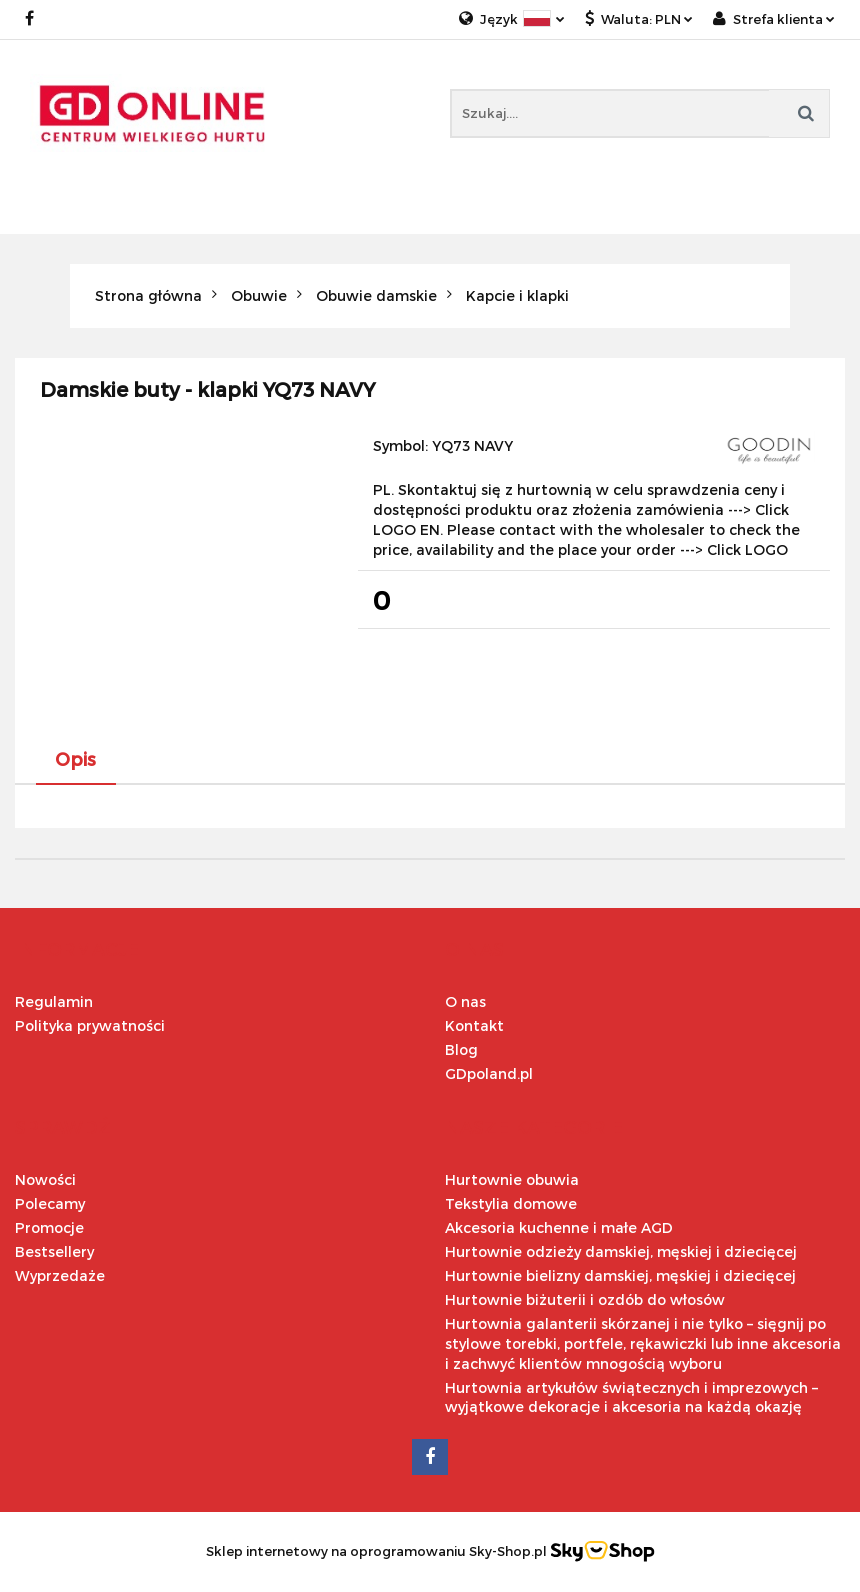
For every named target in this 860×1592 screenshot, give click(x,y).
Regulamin (54, 1001)
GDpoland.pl (489, 1073)
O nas (465, 1001)
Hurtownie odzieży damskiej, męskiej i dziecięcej (621, 1251)
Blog (461, 1049)
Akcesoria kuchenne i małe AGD (559, 1227)
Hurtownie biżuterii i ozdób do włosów (585, 1299)
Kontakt (474, 1025)
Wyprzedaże (60, 1275)
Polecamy (50, 1203)
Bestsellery (54, 1251)
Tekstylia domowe (511, 1203)
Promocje (49, 1227)
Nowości (45, 1179)
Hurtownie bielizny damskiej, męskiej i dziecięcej (620, 1275)
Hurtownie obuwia (512, 1179)
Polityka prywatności (90, 1025)
